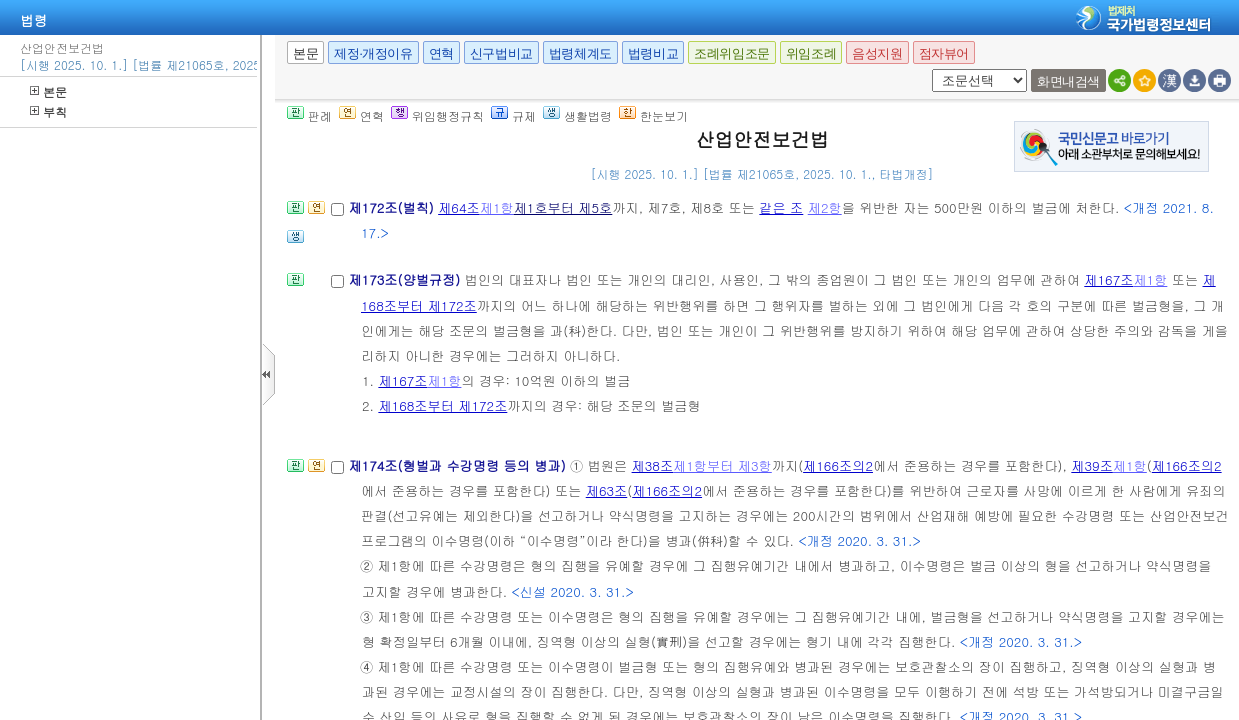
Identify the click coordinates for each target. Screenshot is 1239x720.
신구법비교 (501, 53)
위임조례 (811, 53)
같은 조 (781, 207)
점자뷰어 (944, 53)
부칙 (48, 111)
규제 (513, 115)
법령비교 (653, 53)
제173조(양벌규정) (406, 279)
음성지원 (877, 53)
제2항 (825, 207)
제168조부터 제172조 (442, 405)
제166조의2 (838, 465)
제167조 (1108, 279)
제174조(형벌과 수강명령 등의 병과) (459, 465)
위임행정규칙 (437, 115)
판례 (309, 115)
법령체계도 (580, 53)
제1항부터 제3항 (722, 465)
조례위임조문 (732, 53)
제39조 (1092, 465)
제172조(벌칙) (393, 207)
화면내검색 (1068, 81)
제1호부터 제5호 (563, 207)
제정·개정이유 (373, 53)
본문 (48, 91)
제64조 (459, 207)
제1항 (497, 207)
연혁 (441, 53)
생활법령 (577, 115)
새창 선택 (928, 69)
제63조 (607, 490)
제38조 (653, 465)
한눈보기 (653, 115)
